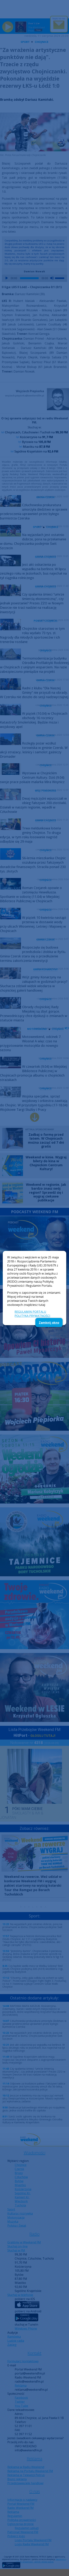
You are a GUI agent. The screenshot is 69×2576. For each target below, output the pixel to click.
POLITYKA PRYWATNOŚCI (32, 1316)
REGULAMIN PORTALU (30, 1312)
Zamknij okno (49, 1323)
